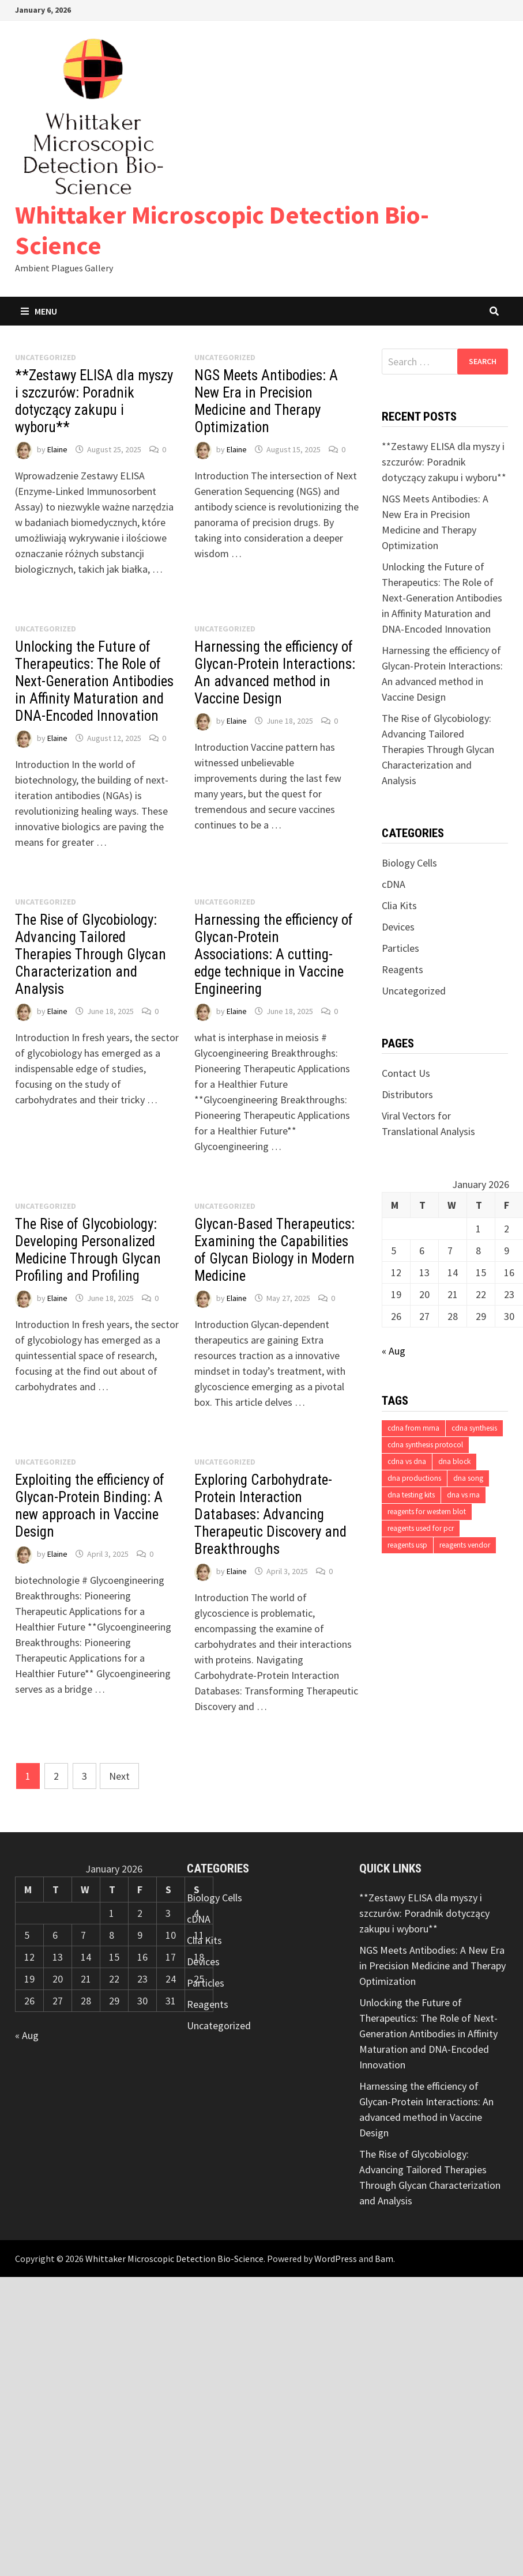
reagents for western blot (426, 1511)
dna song (468, 1478)
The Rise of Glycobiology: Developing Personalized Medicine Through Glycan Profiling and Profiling (88, 1250)
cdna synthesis (474, 1428)
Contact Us (406, 1073)
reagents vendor (464, 1545)
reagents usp (407, 1545)
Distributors (407, 1094)
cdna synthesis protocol (425, 1445)
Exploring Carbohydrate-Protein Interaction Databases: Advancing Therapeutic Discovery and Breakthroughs (270, 1514)
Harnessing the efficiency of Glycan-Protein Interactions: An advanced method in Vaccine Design (274, 672)
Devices (398, 926)
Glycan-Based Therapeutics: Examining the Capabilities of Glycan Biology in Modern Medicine (274, 1250)
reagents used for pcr (420, 1528)
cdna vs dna (406, 1461)
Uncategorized (414, 990)
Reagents (402, 969)
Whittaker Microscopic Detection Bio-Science (222, 230)
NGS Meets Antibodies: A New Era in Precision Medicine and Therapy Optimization (266, 401)
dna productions (414, 1478)
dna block (454, 1461)
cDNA (393, 884)
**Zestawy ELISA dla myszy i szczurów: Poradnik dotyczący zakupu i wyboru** (94, 401)
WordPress (335, 2258)
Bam (384, 2258)
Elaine (57, 449)
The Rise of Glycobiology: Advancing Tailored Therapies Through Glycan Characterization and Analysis (90, 954)
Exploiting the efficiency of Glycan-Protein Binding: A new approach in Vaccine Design (89, 1506)
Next (119, 1776)
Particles (400, 948)
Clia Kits (399, 905)
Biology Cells (409, 862)
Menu (39, 311)
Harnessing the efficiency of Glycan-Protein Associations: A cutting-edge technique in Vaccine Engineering (273, 954)
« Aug (393, 1350)
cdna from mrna (413, 1428)
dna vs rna (463, 1495)
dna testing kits (411, 1495)
